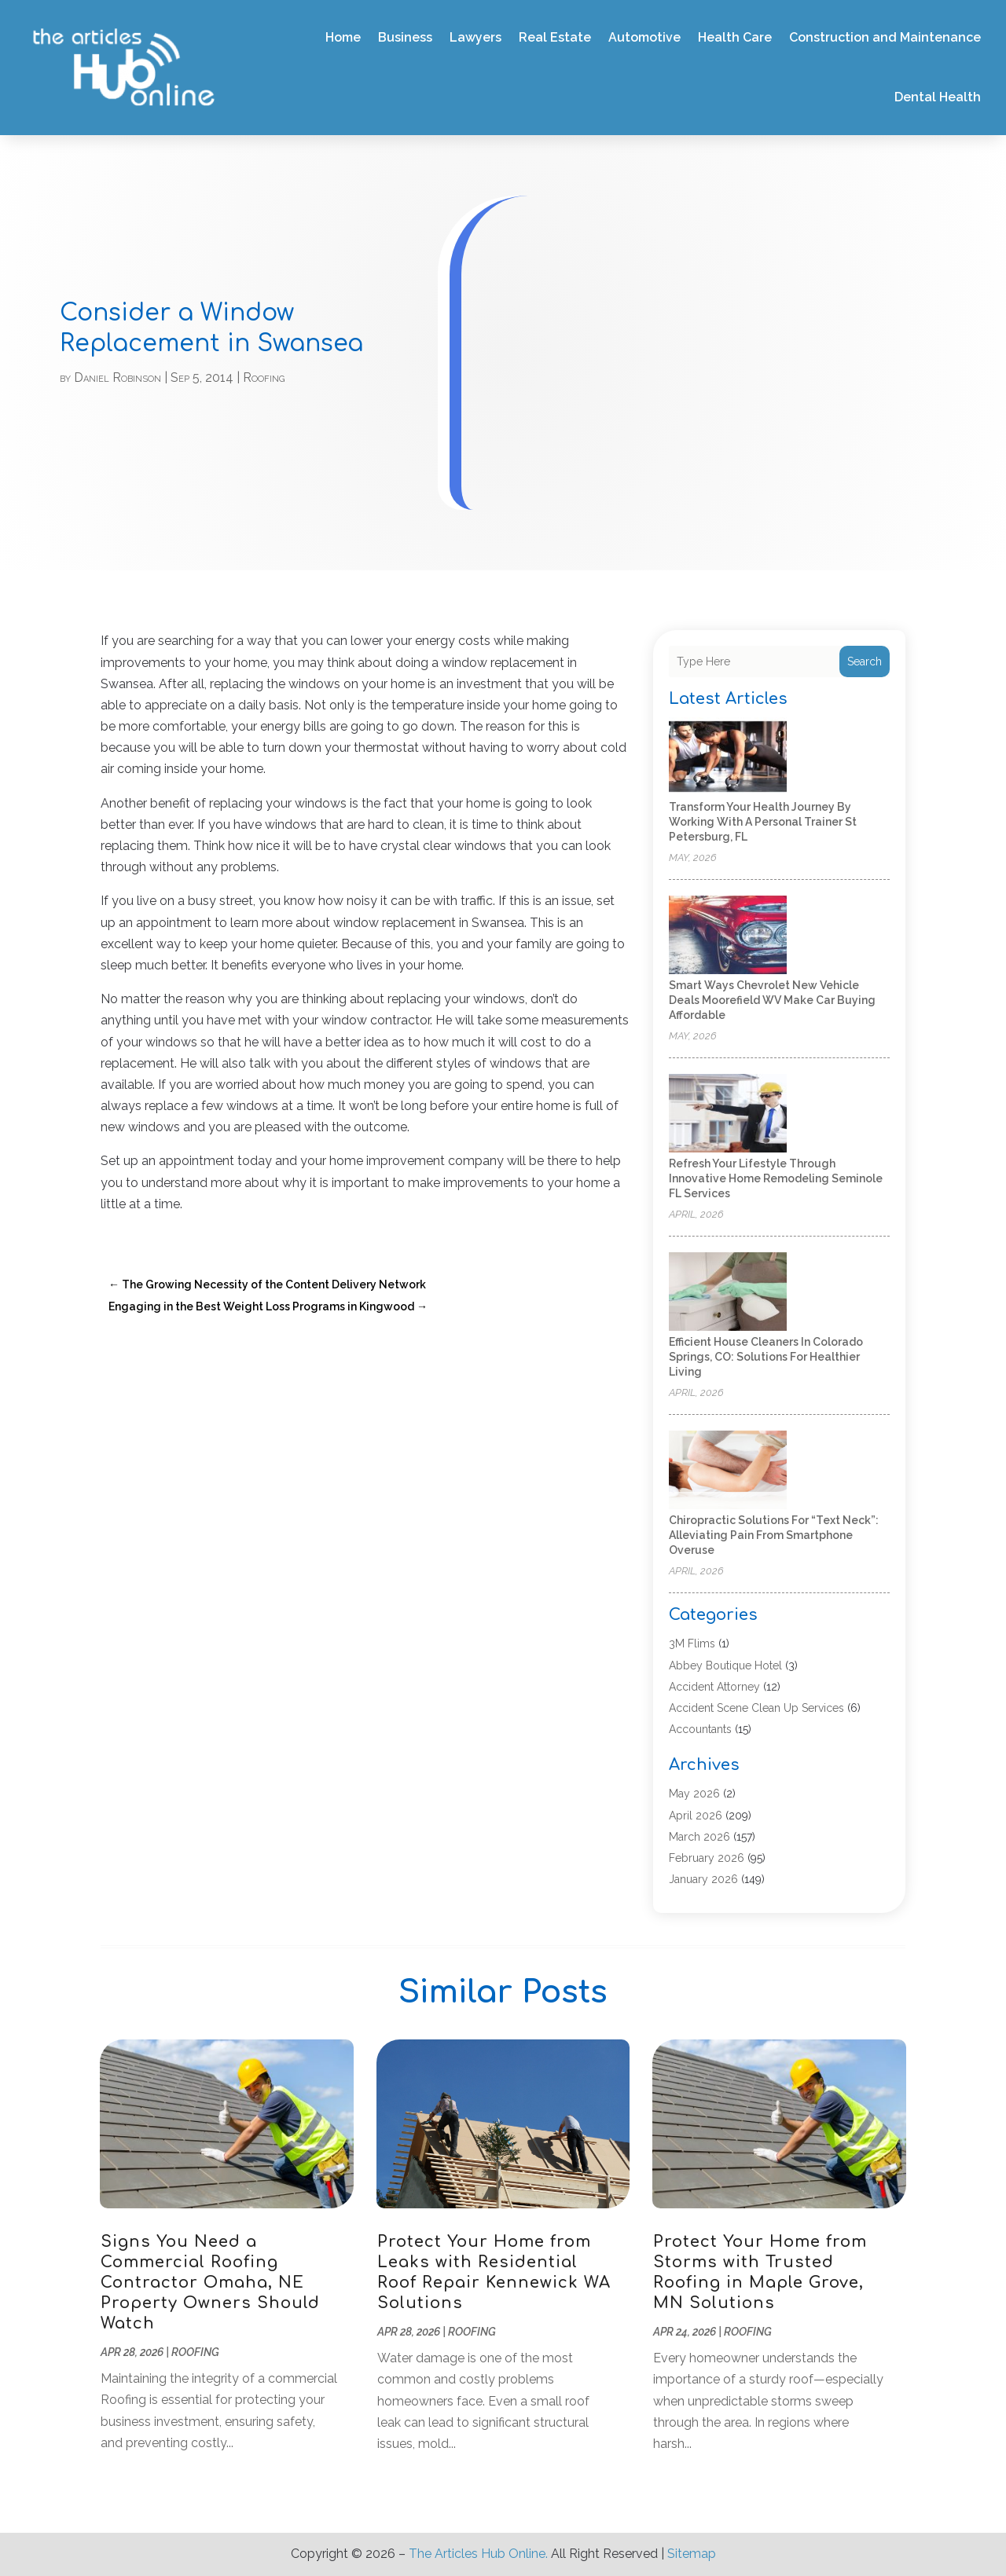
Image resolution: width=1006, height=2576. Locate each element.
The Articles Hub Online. (478, 2553)
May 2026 (694, 1793)
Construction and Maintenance (885, 37)
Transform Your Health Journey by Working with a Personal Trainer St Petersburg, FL (763, 822)
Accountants (700, 1729)
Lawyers (475, 37)
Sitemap (691, 2553)
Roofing (264, 377)
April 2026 (695, 1815)
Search (864, 661)
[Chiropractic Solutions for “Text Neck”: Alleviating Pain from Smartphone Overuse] (728, 1471)
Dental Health (937, 97)
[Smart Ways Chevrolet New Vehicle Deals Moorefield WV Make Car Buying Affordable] (728, 936)
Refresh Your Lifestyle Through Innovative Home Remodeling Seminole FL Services (776, 1178)
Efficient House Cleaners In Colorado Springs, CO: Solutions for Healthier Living (766, 1357)
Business (405, 37)
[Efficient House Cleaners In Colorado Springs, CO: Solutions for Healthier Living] (728, 1292)
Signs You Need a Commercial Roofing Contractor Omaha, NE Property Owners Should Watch (210, 2282)
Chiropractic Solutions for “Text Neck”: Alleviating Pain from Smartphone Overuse (774, 1535)
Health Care (735, 37)
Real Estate (555, 37)
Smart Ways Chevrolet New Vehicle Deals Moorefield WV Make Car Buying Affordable (772, 1000)
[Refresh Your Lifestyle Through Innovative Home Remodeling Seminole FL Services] (728, 1114)
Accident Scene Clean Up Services (756, 1708)
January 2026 (703, 1879)
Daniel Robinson (117, 377)
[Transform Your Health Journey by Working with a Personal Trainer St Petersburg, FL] (728, 757)
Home (343, 37)
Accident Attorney (714, 1686)
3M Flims (692, 1643)
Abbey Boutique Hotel (725, 1665)
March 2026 (699, 1836)
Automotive (644, 37)
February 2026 (706, 1858)
